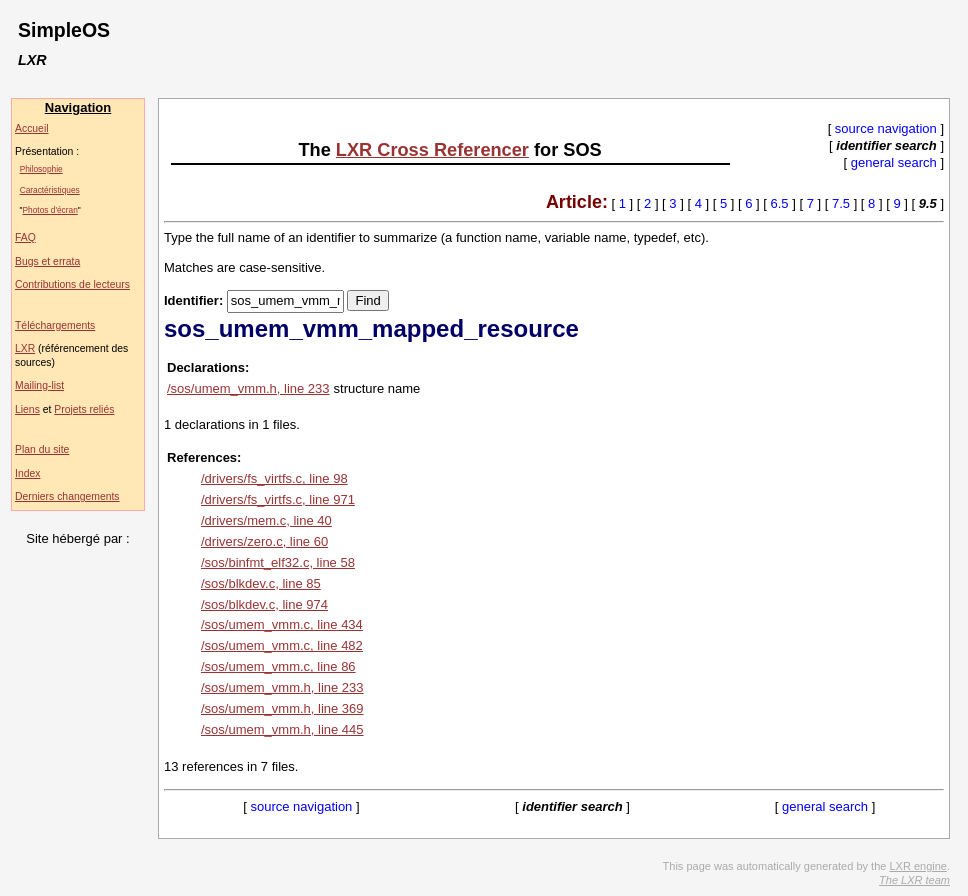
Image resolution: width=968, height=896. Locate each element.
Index (27, 473)
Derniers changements (67, 496)
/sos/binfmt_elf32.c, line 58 (278, 562)
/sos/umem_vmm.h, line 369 (282, 708)
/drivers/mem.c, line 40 (266, 520)
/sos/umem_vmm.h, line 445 (282, 729)
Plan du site (42, 449)
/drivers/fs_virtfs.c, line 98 (274, 478)
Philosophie (41, 169)
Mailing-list (39, 385)
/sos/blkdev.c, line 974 (264, 604)
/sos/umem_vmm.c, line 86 (278, 666)
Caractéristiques (50, 190)
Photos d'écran (50, 210)
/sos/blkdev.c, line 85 (261, 583)
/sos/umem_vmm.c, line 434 (282, 624)
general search (894, 162)
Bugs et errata (47, 261)
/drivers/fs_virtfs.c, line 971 (278, 499)
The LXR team (914, 880)
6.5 (780, 203)
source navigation (886, 128)
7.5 (841, 203)
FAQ (25, 237)
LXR (25, 348)
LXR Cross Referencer (432, 150)
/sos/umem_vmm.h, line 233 (248, 388)
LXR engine (918, 866)
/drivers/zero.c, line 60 (264, 541)
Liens (27, 409)
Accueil (32, 128)
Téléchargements (55, 325)
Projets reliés (84, 409)
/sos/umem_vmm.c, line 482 (282, 645)
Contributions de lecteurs (72, 284)
